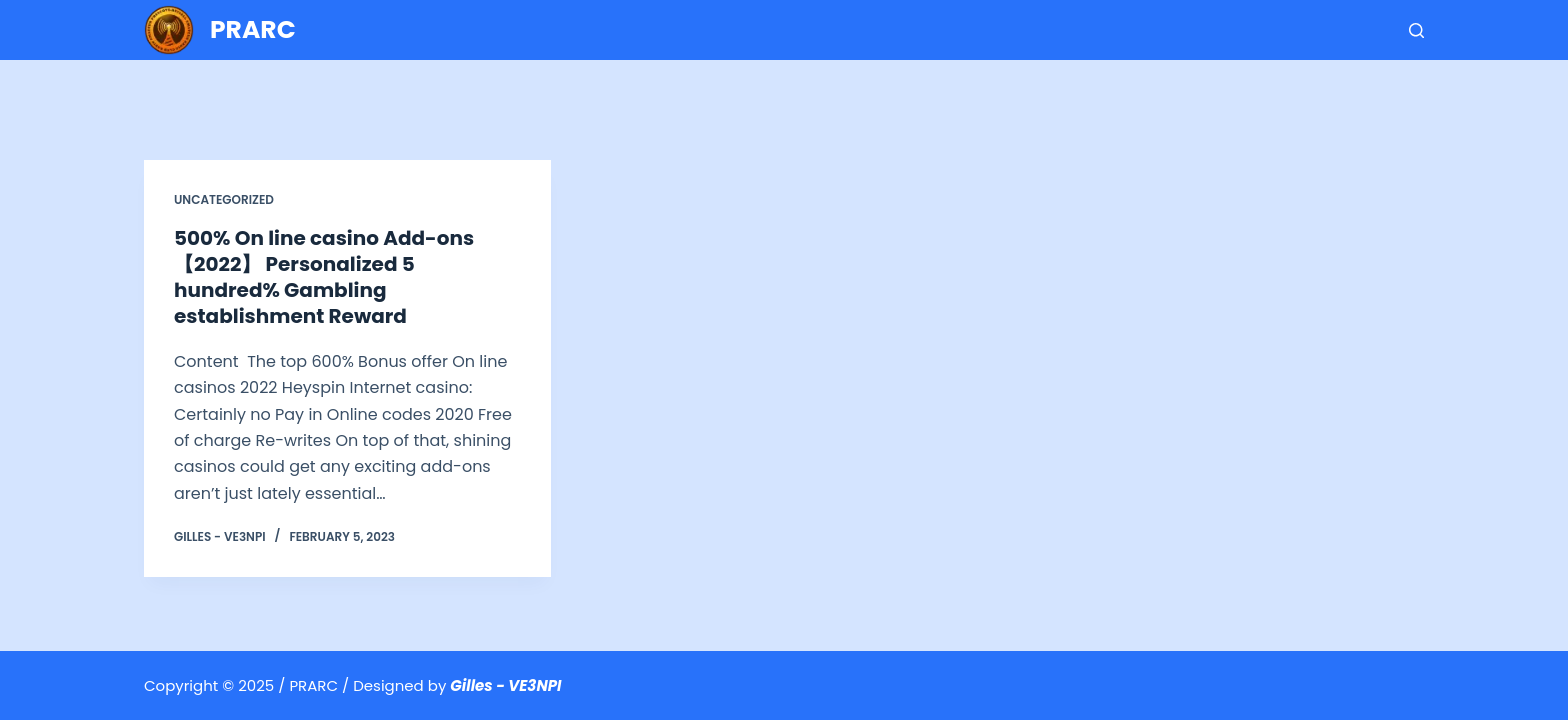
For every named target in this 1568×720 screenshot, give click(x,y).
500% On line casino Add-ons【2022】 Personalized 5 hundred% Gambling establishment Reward (324, 277)
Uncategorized (224, 199)
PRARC (253, 29)
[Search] (1416, 30)
